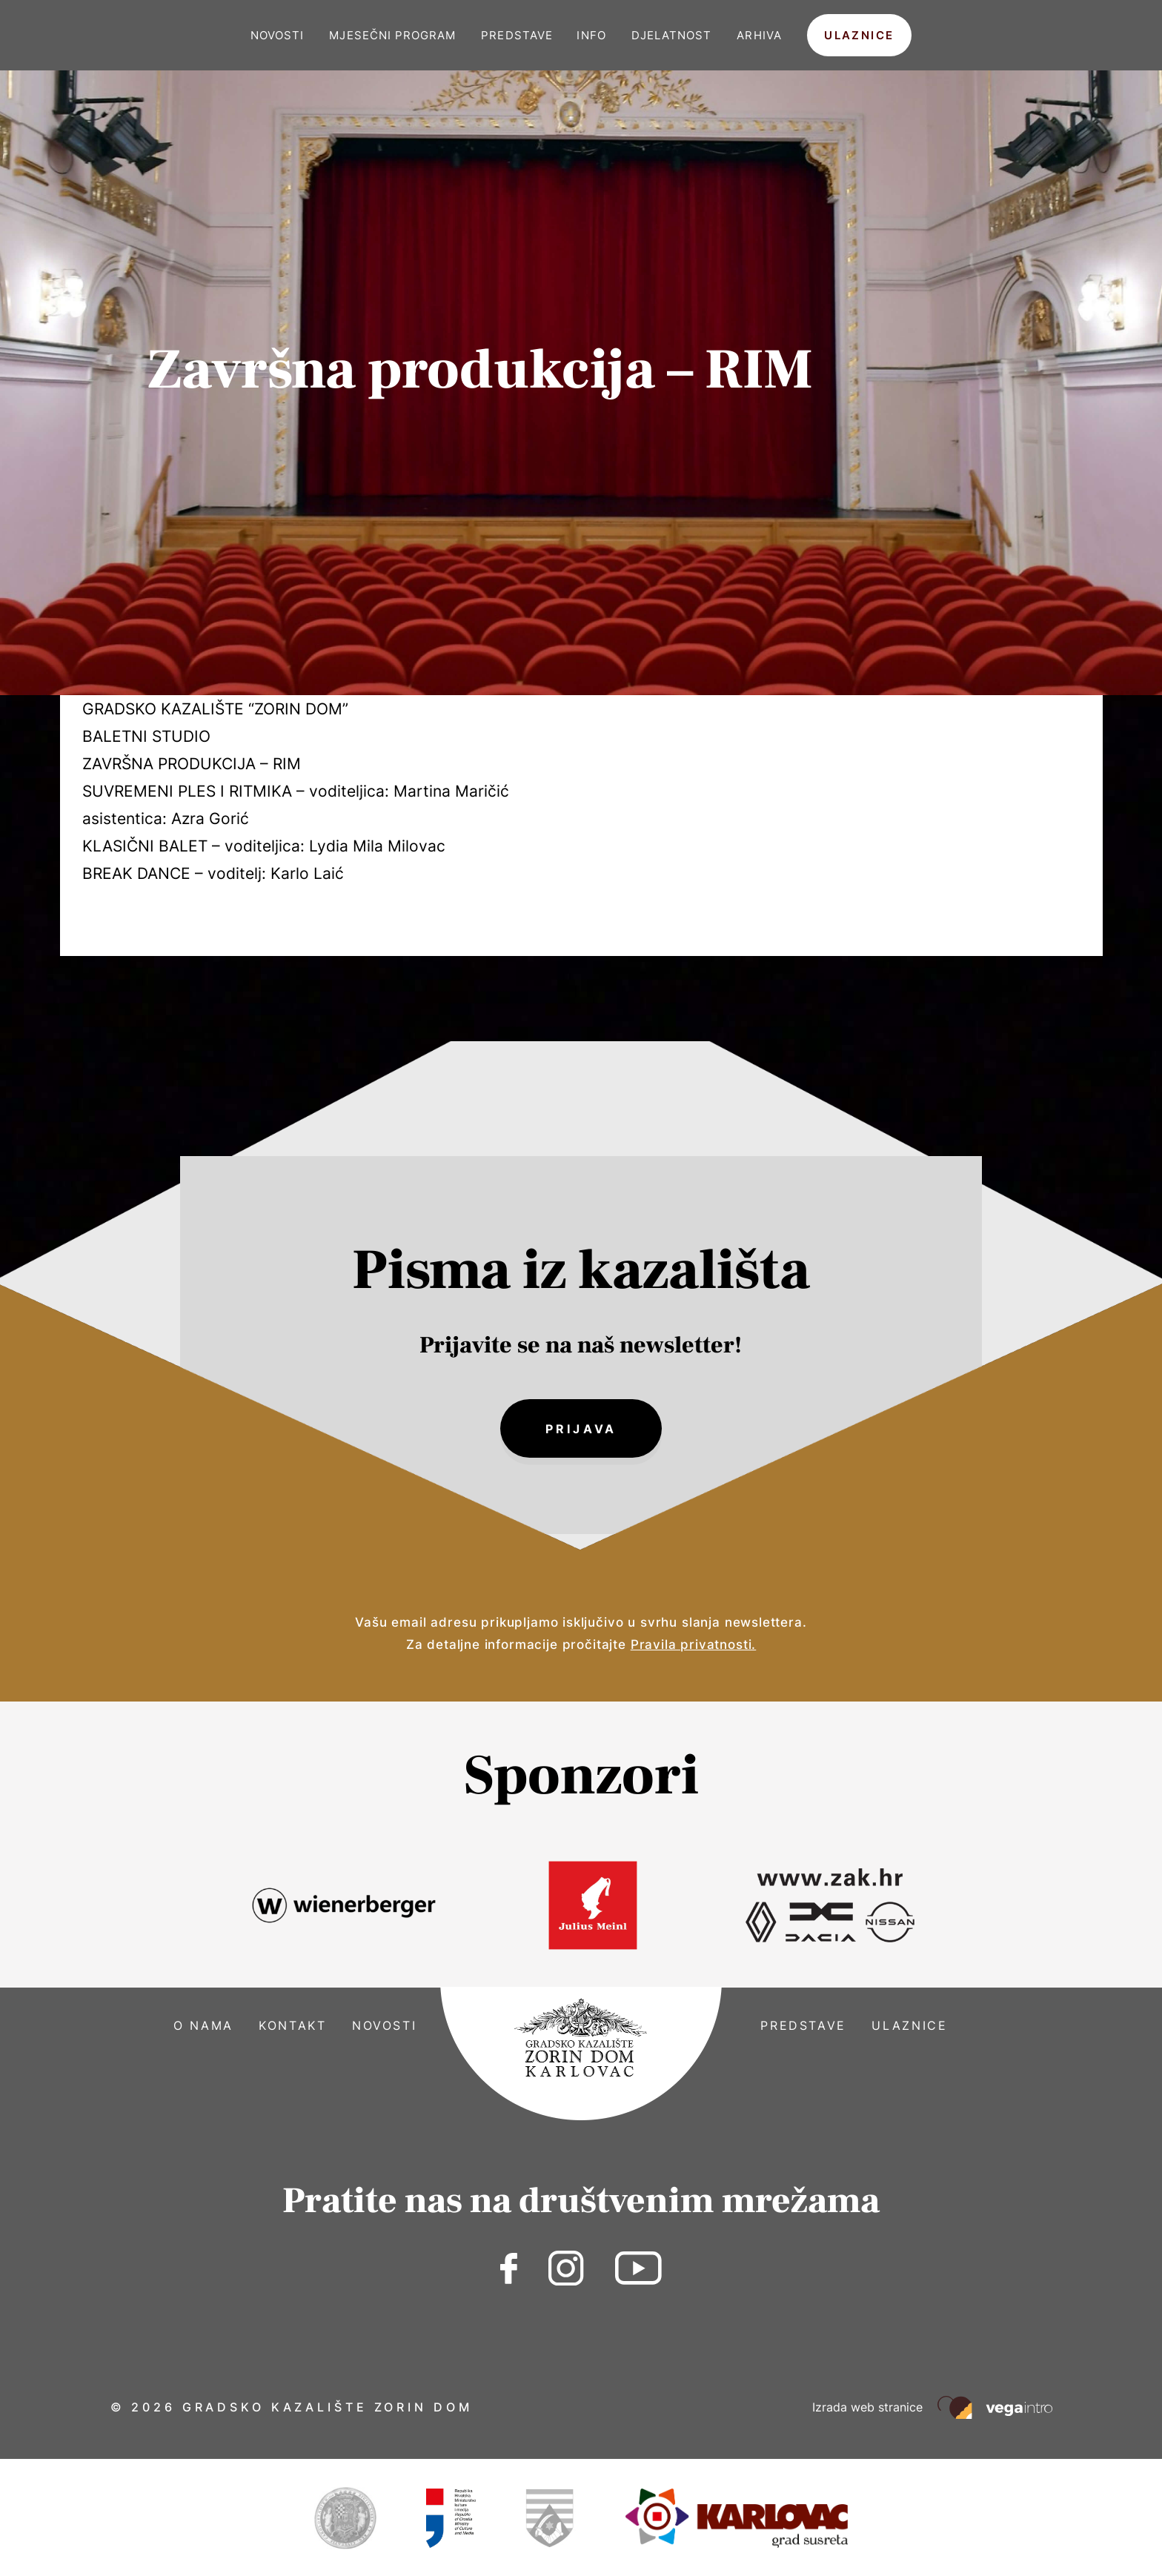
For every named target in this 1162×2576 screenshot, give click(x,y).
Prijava (581, 1430)
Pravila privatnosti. (694, 1646)
